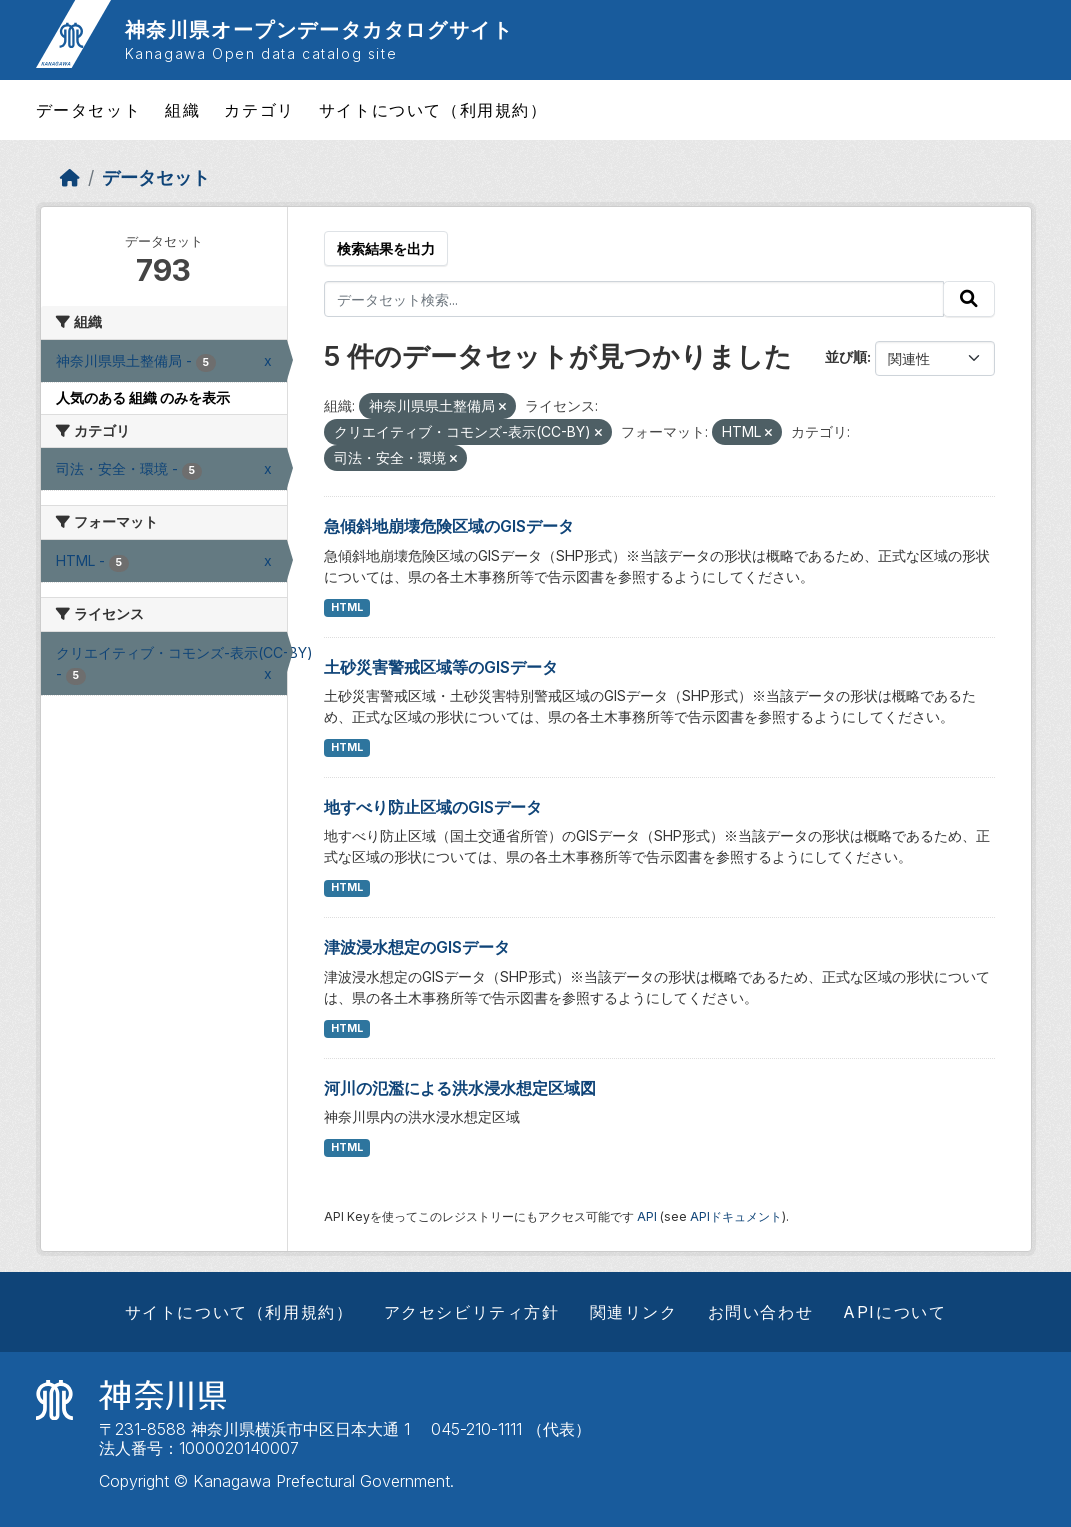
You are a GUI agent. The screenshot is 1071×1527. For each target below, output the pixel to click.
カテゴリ (259, 110)
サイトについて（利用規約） (433, 110)
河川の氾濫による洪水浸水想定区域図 (460, 1088)
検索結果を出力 (386, 248)
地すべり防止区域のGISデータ (433, 807)
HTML (347, 607)
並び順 (846, 356)
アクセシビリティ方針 (472, 1312)
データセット (89, 110)
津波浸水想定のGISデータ (417, 947)
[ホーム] (70, 177)
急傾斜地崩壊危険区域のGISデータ (449, 526)
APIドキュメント (736, 1216)
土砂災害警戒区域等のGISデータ (441, 667)
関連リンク (634, 1312)
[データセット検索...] (634, 299)
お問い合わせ (761, 1312)
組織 (182, 110)
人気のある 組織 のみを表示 (143, 397)
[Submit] (969, 299)
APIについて (894, 1312)
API (647, 1216)
